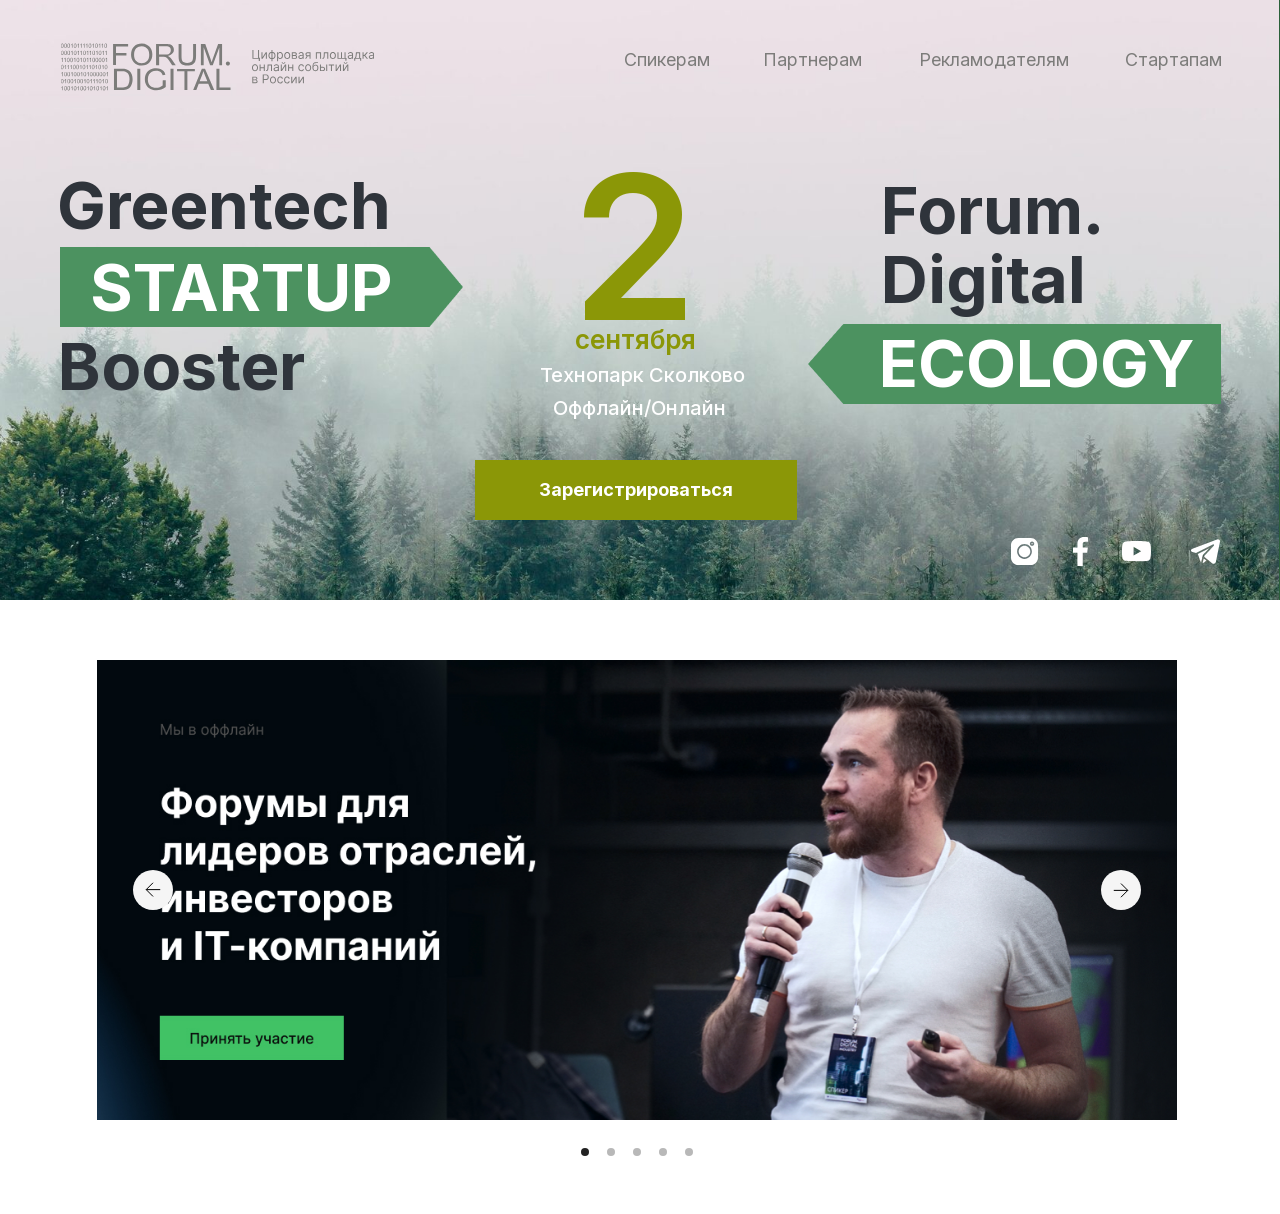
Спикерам (667, 59)
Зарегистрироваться (636, 489)
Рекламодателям (994, 59)
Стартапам (1173, 59)
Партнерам (812, 59)
